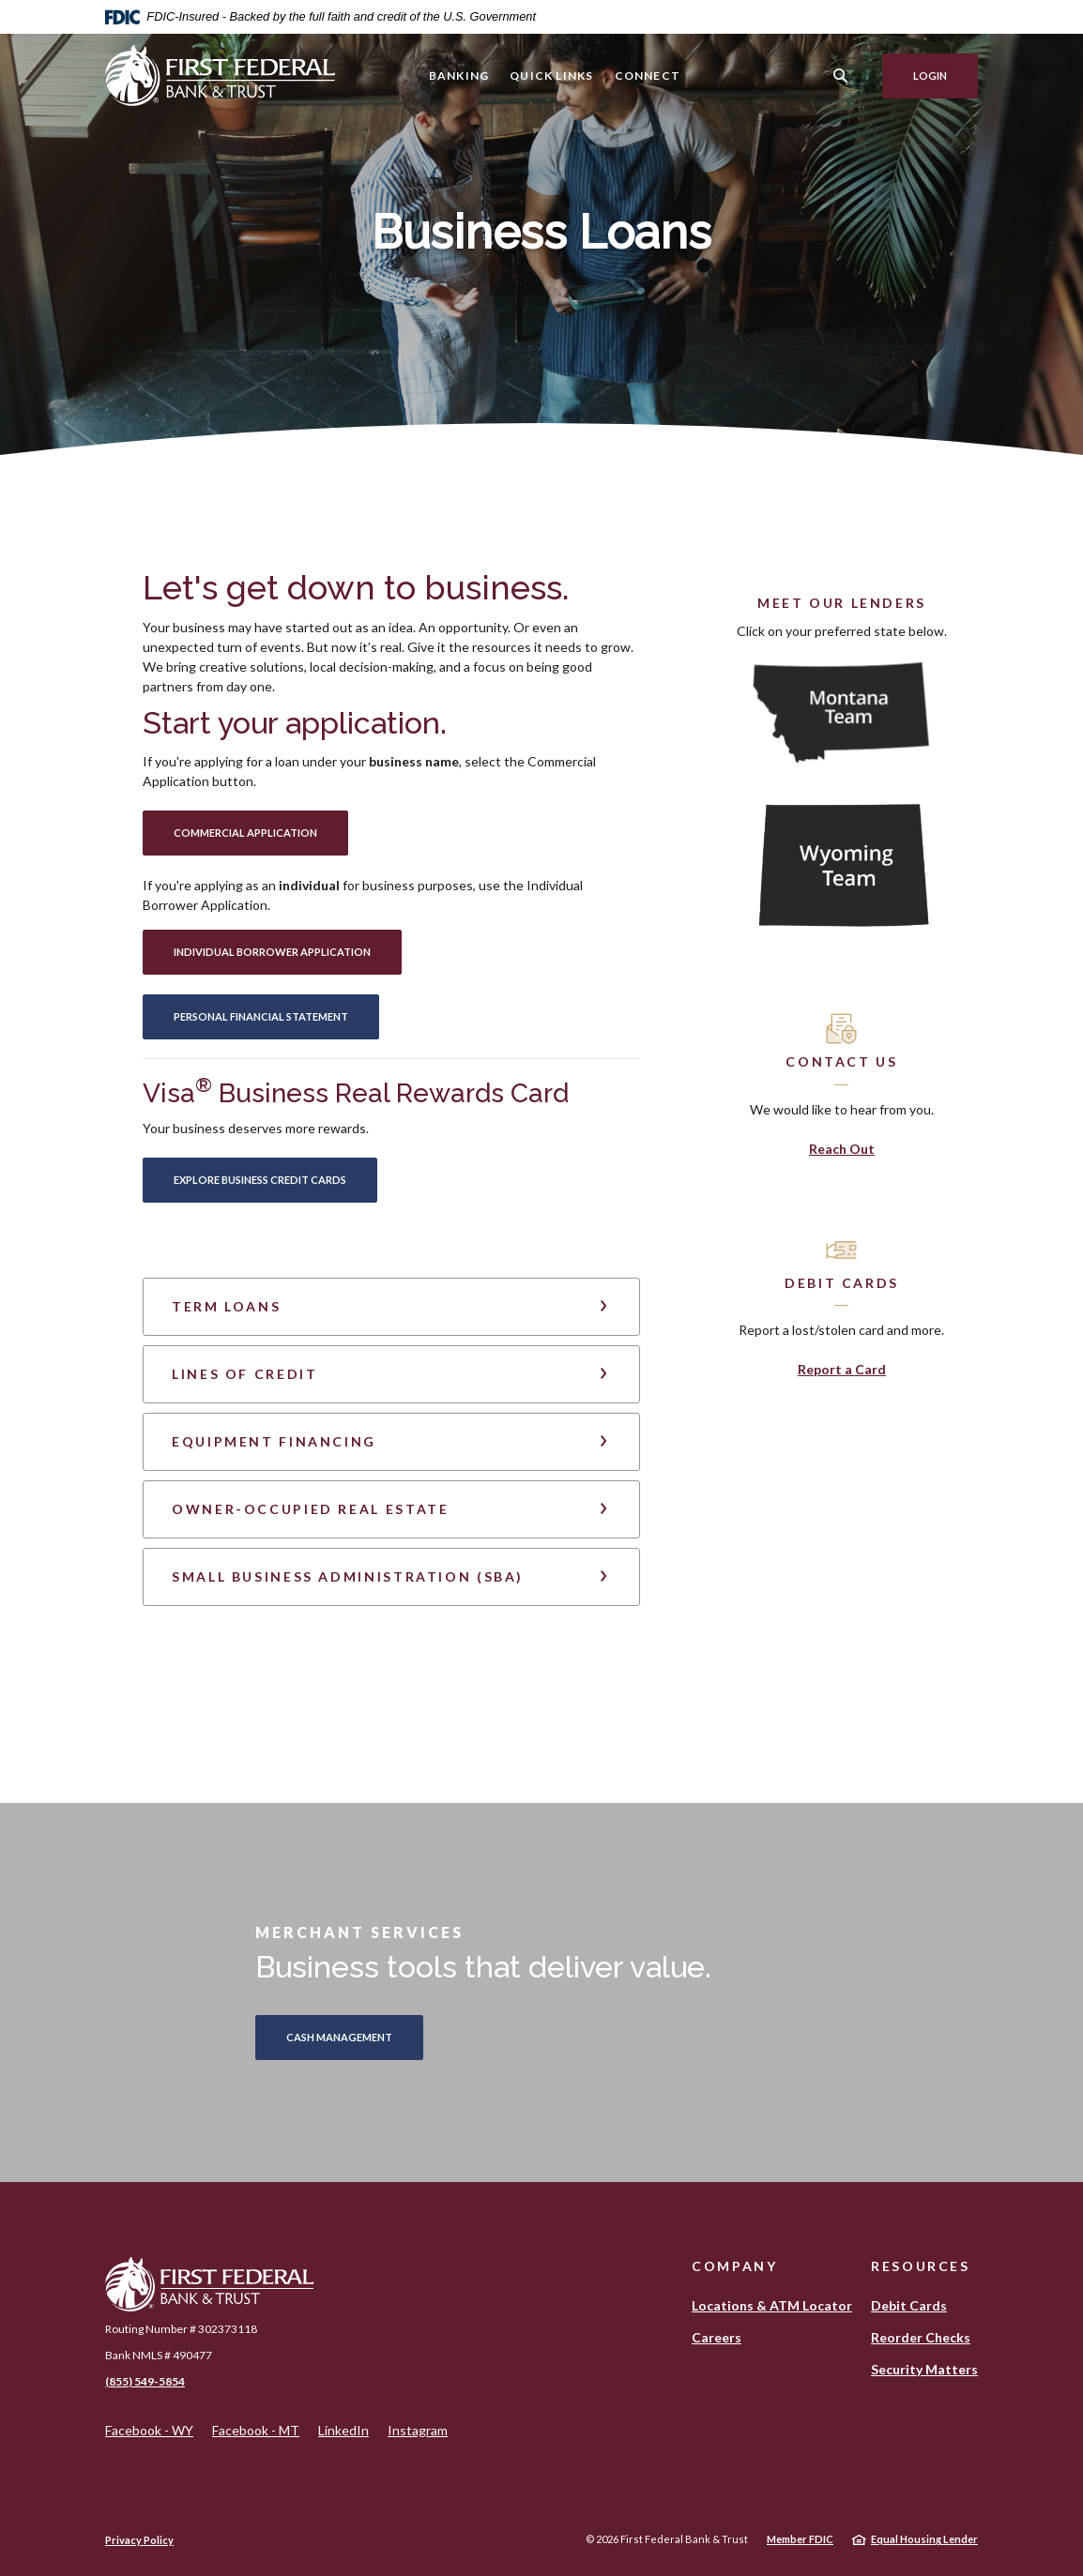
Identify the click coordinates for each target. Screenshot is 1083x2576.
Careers (716, 2337)
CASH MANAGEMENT (339, 2037)
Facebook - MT (255, 2430)
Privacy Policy (139, 2540)
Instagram (418, 2430)
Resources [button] (920, 2266)
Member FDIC (800, 2539)
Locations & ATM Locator (772, 2305)
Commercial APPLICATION (261, 832)
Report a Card (842, 1369)
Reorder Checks (920, 2337)
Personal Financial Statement (276, 1016)
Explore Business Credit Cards (275, 1179)
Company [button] (734, 2266)
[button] (391, 1307)
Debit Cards (909, 2305)
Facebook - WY (149, 2430)
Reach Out (842, 1149)
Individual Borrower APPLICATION (288, 951)
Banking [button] (459, 75)
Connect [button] (647, 75)
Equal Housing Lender (924, 2539)
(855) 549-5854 (145, 2381)
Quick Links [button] (551, 75)
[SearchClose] (841, 75)
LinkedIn (343, 2430)
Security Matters (924, 2369)
